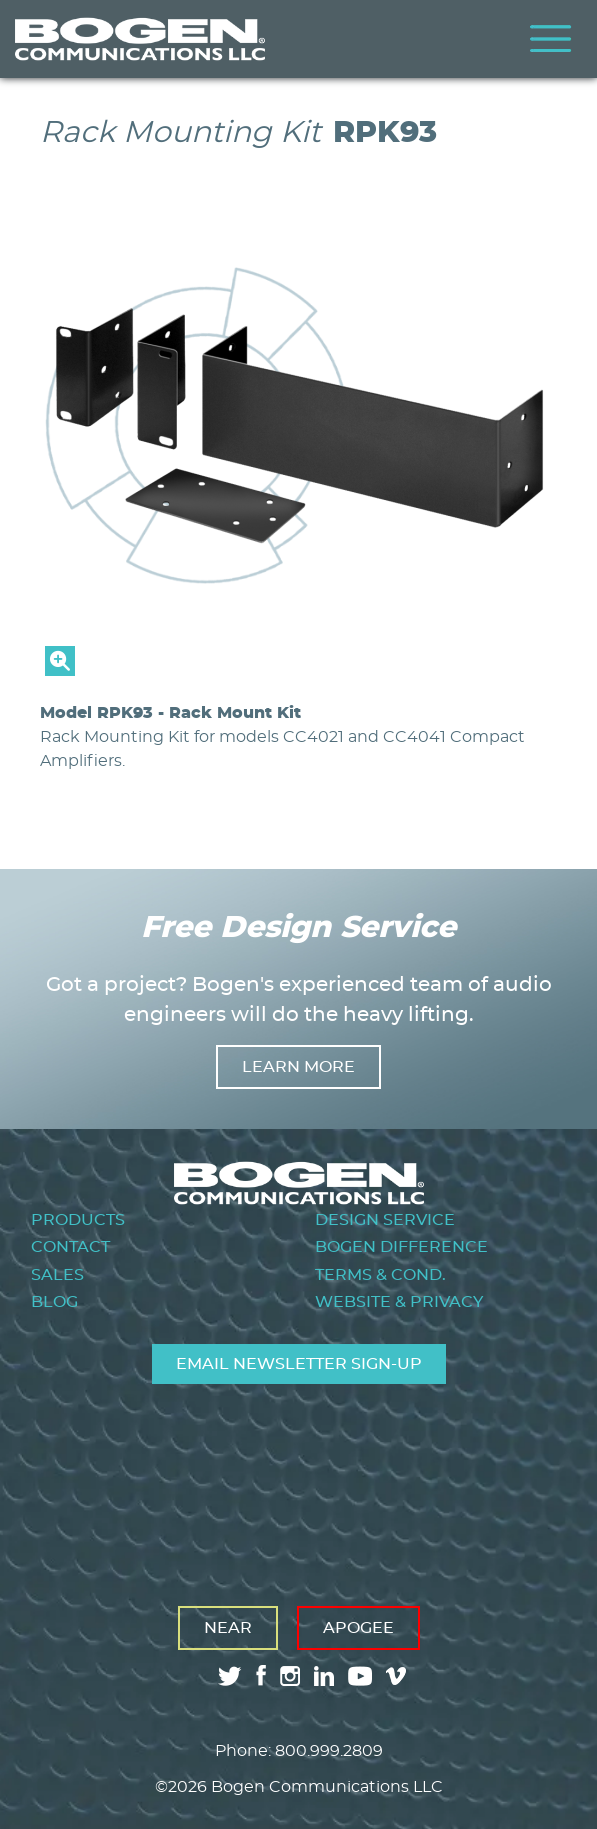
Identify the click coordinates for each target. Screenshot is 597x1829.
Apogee (358, 1628)
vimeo (398, 1676)
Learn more (298, 1067)
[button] (299, 671)
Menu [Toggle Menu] (551, 39)
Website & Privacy (399, 1302)
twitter (230, 1676)
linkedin (324, 1676)
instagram (290, 1676)
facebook (261, 1675)
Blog (54, 1302)
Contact (70, 1247)
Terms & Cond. (380, 1275)
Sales (57, 1275)
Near (228, 1628)
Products (78, 1220)
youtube (360, 1676)
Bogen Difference (401, 1247)
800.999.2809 (329, 1751)
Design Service (385, 1220)
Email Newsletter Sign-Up (299, 1364)
